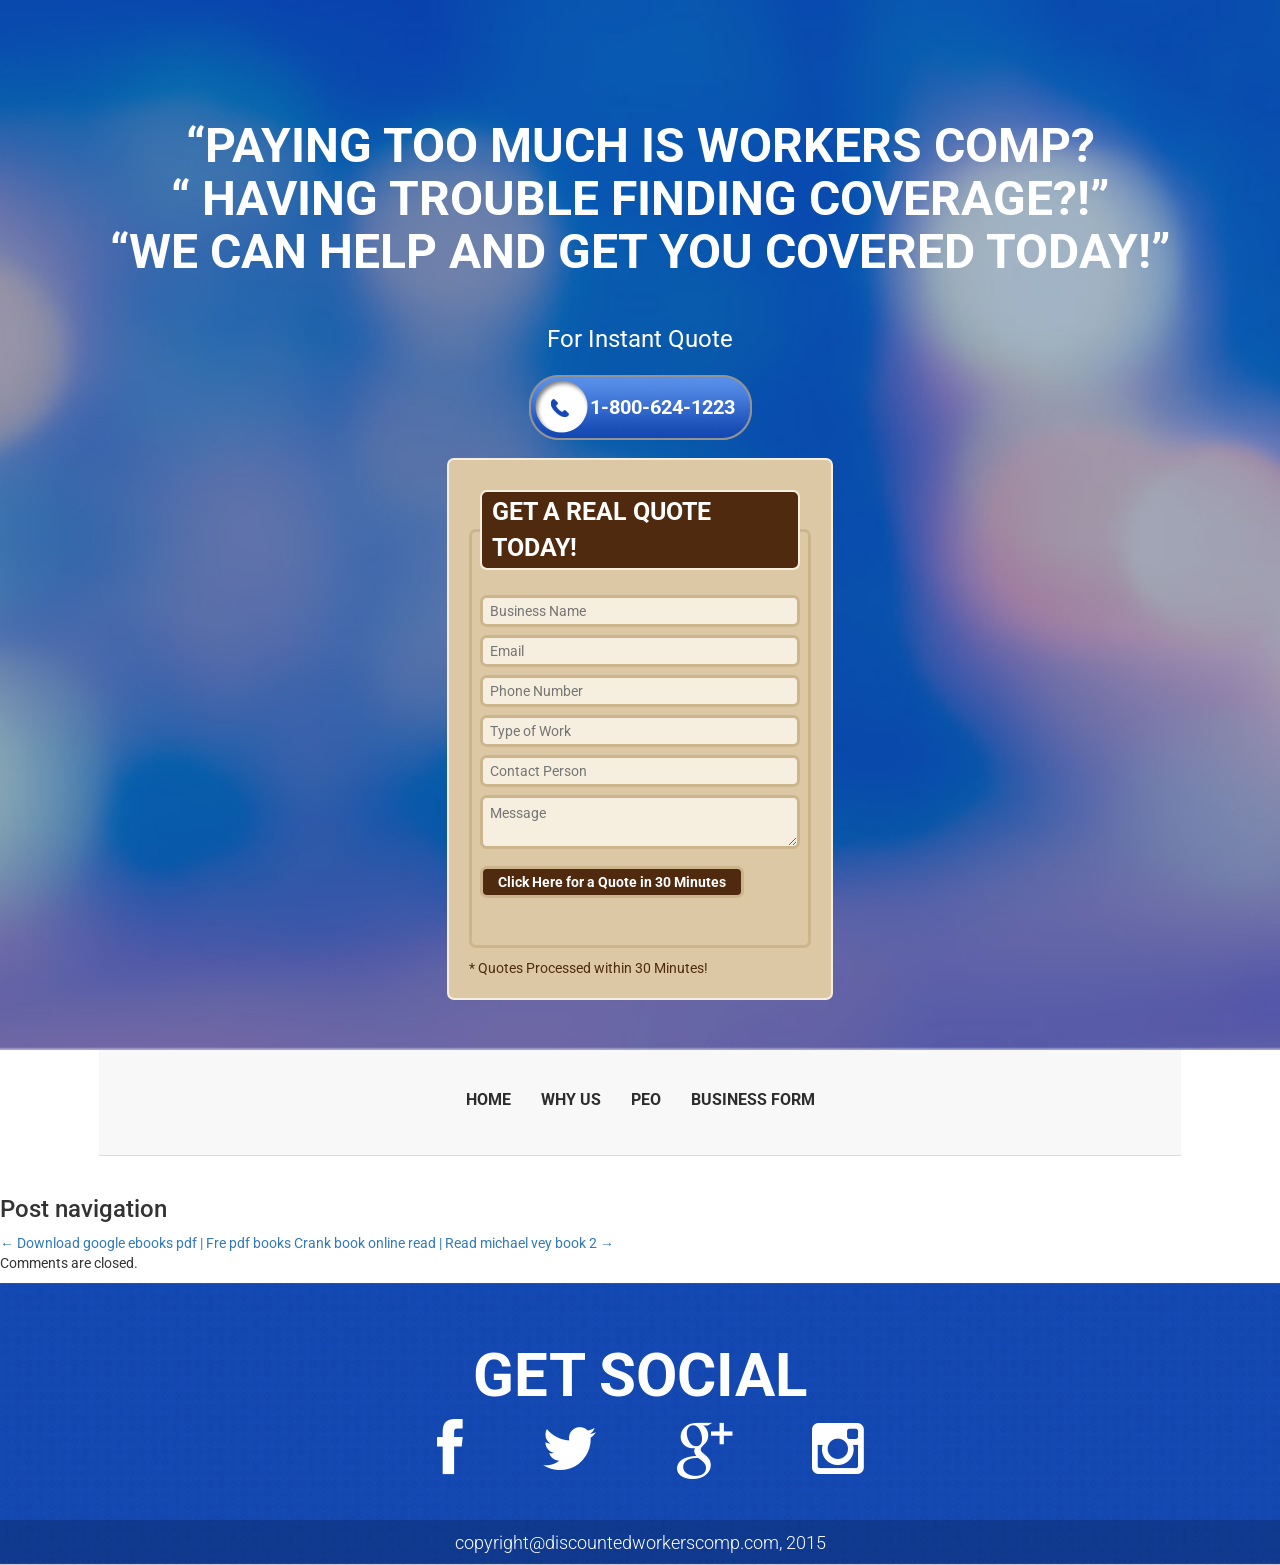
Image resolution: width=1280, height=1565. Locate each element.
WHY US (571, 1099)
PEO (646, 1099)
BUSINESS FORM (753, 1099)
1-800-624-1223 (662, 407)
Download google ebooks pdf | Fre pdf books (145, 1243)
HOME (488, 1099)
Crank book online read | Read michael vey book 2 (454, 1243)
